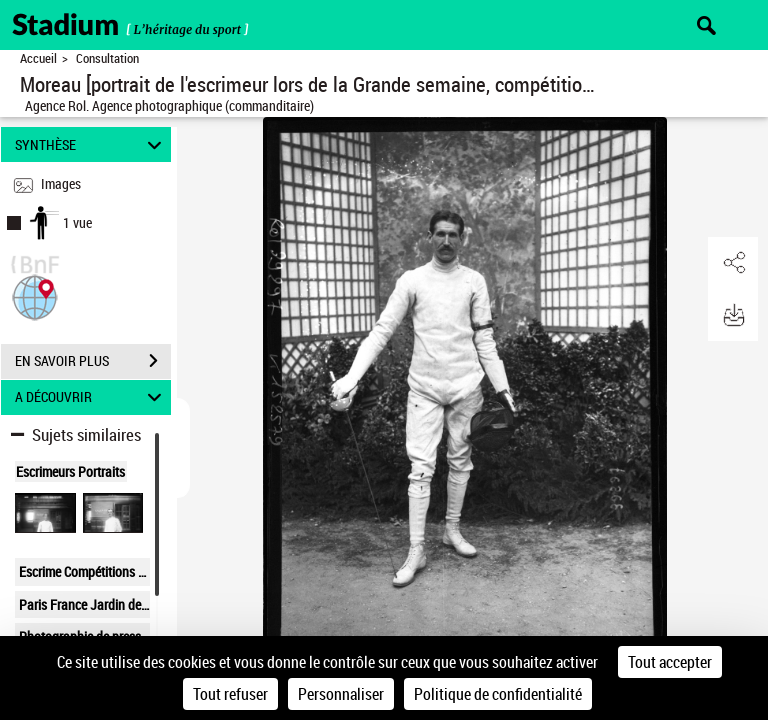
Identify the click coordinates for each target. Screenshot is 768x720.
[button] (35, 295)
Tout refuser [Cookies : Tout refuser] (230, 694)
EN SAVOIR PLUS (93, 361)
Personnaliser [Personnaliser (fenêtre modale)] (341, 694)
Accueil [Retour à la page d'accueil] (38, 58)
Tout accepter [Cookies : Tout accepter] (670, 662)
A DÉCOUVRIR (91, 397)
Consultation (107, 58)
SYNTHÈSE (91, 144)
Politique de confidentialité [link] (498, 694)
